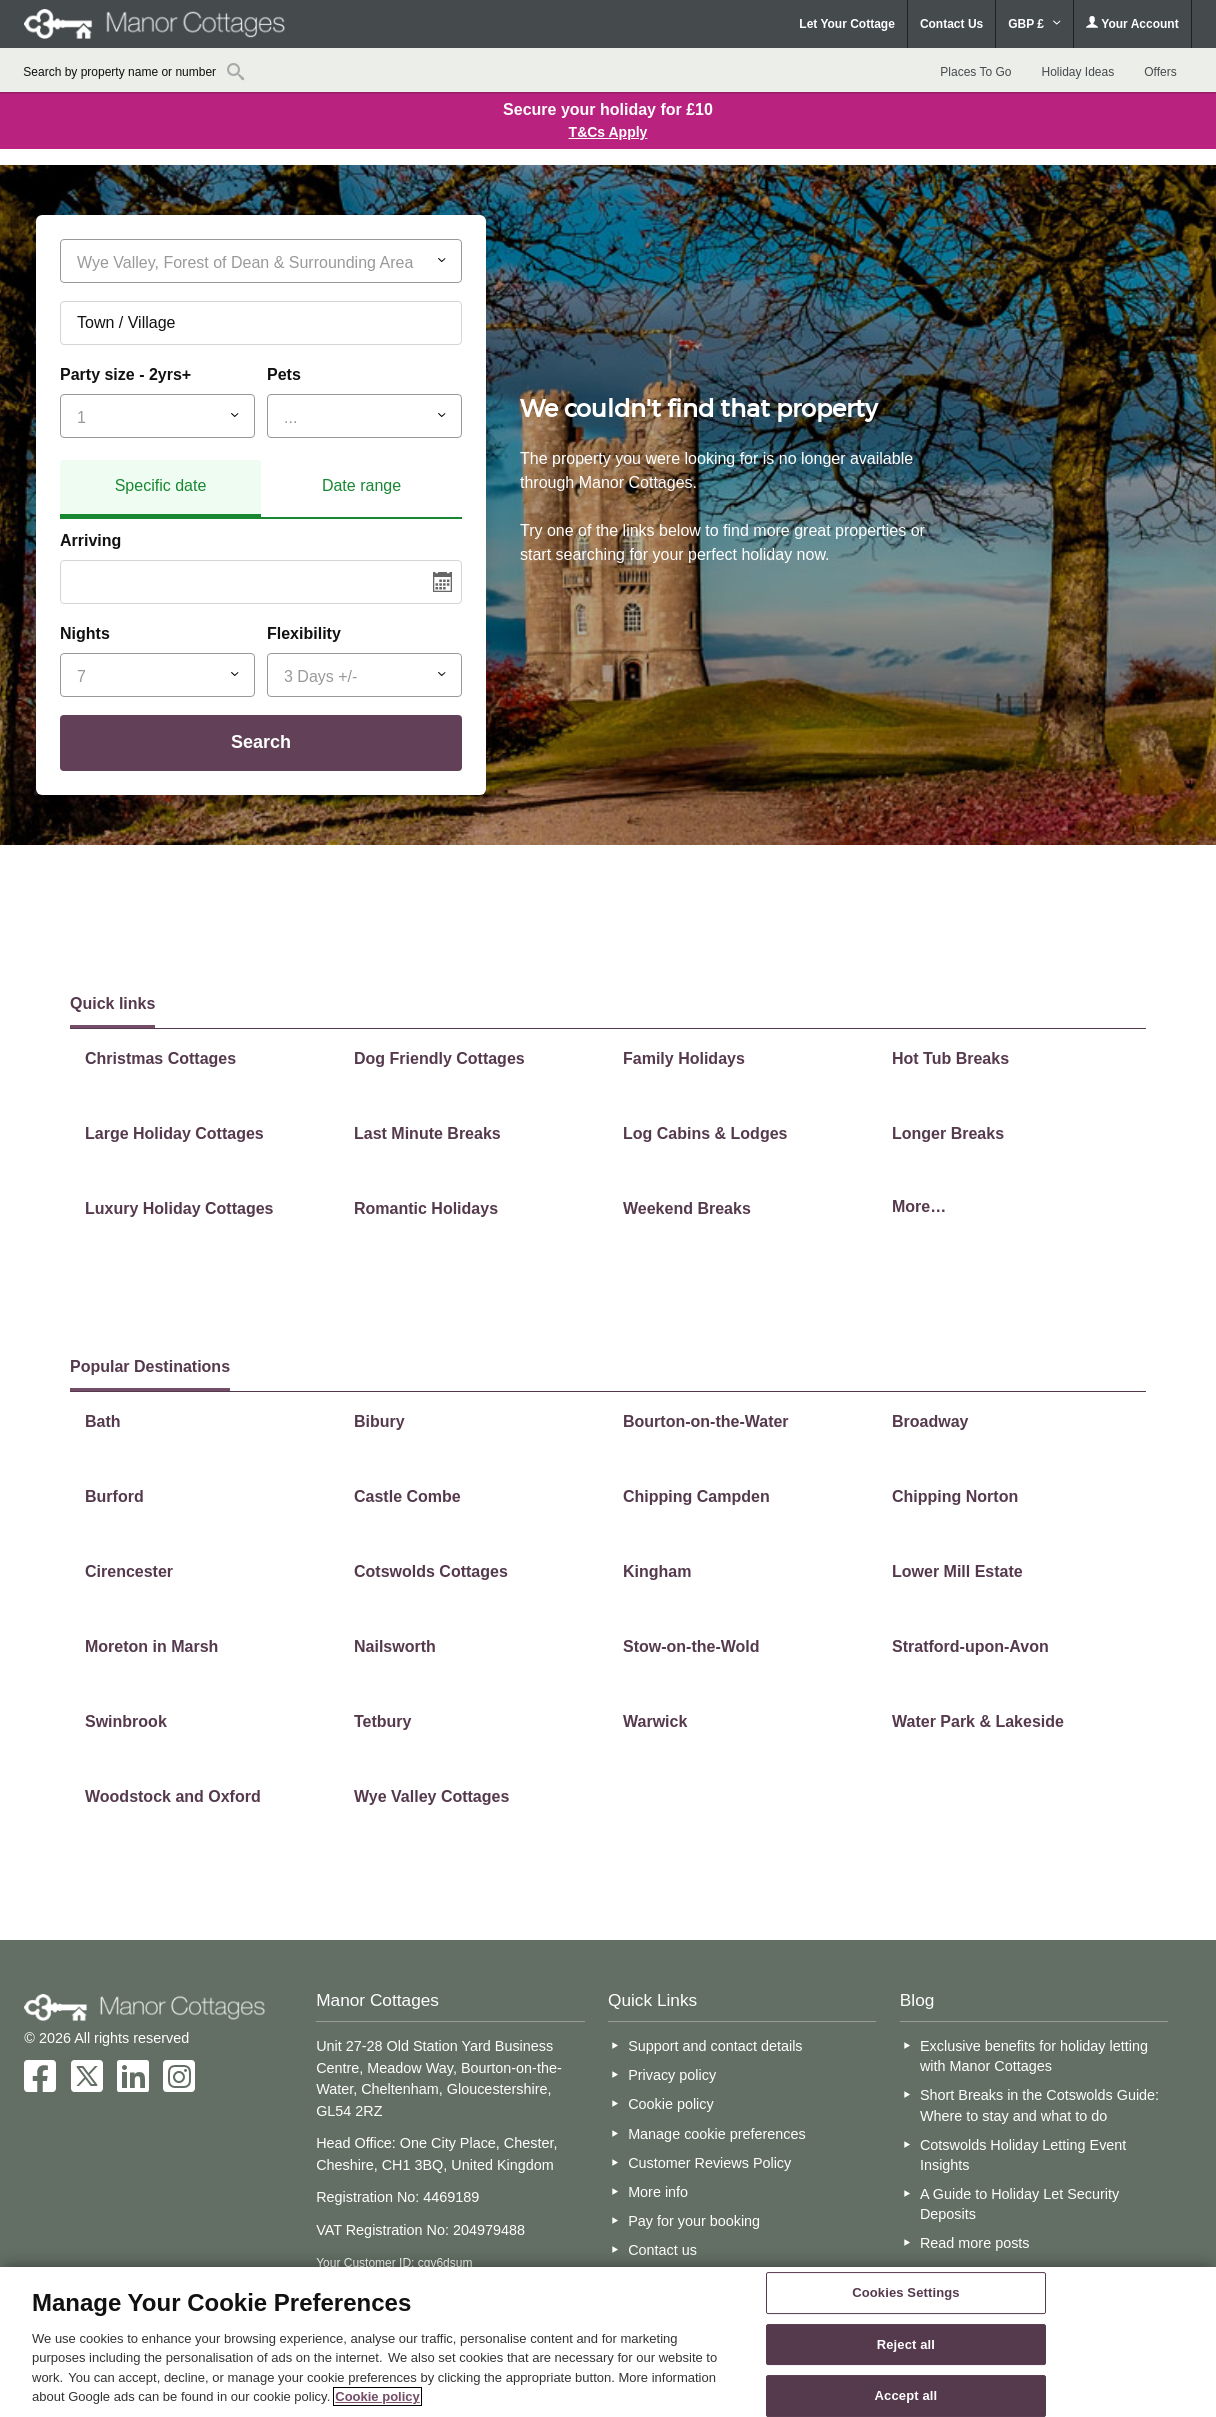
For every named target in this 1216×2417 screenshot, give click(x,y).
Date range (361, 485)
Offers (1160, 72)
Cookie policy (671, 2104)
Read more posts (975, 2243)
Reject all (906, 2344)
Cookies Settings (906, 2292)
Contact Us (951, 24)
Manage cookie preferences (717, 2134)
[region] (608, 2342)
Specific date (161, 485)
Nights (85, 633)
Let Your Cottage (847, 24)
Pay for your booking (694, 2221)
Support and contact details (715, 2046)
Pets (284, 374)
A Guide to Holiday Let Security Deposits (1019, 2204)
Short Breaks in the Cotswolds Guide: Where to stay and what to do (1039, 2105)
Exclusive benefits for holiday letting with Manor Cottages (1034, 2056)
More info (658, 2192)
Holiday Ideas (1077, 72)
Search (261, 742)
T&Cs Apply (608, 132)
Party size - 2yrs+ (125, 374)
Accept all (906, 2395)
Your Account (1132, 23)
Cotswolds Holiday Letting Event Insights (1023, 2155)
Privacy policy (672, 2075)
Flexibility (304, 633)
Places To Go (975, 72)
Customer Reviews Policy (709, 2163)
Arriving (90, 540)
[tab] (160, 489)
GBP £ (1034, 24)
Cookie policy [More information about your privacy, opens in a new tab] (377, 2396)
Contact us (662, 2250)
